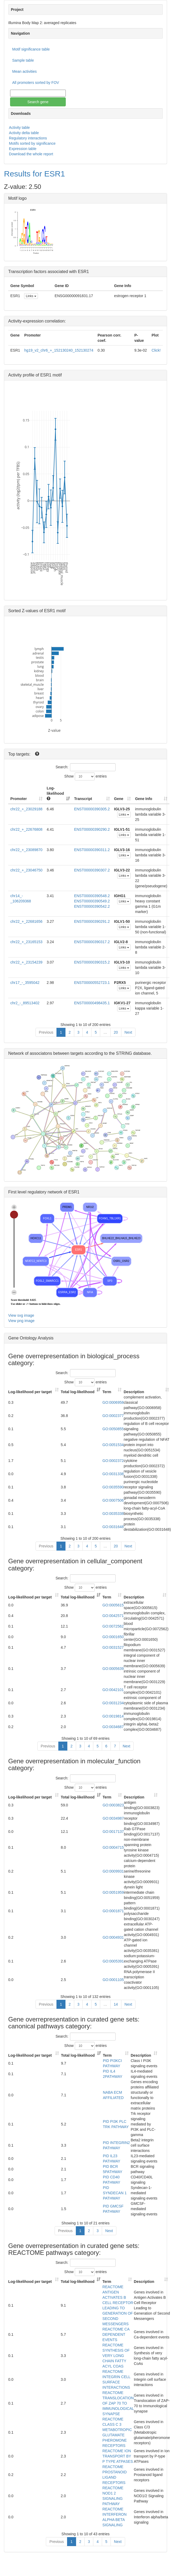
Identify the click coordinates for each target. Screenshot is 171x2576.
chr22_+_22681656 (26, 921)
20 (116, 1032)
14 (116, 2004)
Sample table (23, 60)
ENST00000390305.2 (92, 809)
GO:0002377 (113, 1416)
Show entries (85, 776)
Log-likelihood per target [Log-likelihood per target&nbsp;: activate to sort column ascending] (30, 1392)
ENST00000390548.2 (92, 896)
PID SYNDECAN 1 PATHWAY (114, 2193)
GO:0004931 (113, 1937)
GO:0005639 (113, 1668)
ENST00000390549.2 (92, 901)
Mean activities (24, 71)
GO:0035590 (113, 1487)
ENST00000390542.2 (92, 906)
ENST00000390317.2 (92, 942)
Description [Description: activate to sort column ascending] (134, 1392)
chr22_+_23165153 (26, 942)
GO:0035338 (113, 1513)
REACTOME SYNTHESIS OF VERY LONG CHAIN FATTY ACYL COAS (116, 2355)
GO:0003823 (113, 1805)
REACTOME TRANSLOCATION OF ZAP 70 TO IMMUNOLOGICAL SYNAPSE (118, 2403)
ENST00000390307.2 (92, 870)
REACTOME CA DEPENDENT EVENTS (115, 2334)
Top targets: (20, 754)
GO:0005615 (113, 1605)
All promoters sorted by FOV (35, 82)
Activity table (19, 127)
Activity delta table (24, 133)
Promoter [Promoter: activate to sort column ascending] (18, 799)
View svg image (21, 1315)
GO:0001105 (113, 1980)
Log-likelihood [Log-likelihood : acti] (55, 793)
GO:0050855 (113, 1429)
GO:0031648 (113, 1527)
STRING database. (134, 1053)
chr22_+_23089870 (26, 850)
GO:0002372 (113, 1461)
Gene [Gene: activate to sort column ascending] (118, 799)
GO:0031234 (113, 1703)
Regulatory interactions (28, 138)
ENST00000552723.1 (92, 982)
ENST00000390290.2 (92, 829)
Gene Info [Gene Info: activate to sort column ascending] (143, 799)
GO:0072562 (113, 1626)
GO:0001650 (113, 1637)
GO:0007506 (113, 1500)
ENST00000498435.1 (92, 1003)
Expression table (23, 149)
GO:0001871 (113, 1911)
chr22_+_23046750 (26, 870)
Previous (46, 1032)
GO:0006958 (113, 1402)
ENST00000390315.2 (92, 962)
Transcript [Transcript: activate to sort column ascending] (83, 799)
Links (31, 296)
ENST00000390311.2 (92, 850)
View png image (21, 1321)
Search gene (37, 102)
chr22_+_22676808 (26, 829)
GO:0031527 (113, 1647)
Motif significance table (31, 49)
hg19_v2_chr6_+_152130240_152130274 (58, 350)
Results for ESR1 (34, 173)
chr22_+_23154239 (26, 962)
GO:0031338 (113, 1474)
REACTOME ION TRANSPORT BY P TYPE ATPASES (117, 2456)
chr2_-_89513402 (25, 1003)
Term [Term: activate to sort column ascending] (106, 1392)
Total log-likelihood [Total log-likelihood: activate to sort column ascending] (77, 1392)
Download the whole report (31, 154)
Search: (85, 767)
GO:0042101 (113, 1690)
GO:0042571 (113, 1616)
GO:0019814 (113, 1716)
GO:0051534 (113, 1445)
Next (128, 1032)
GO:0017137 (113, 1831)
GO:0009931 (113, 1871)
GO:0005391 (113, 1961)
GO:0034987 (113, 1818)
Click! (156, 350)
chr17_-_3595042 (25, 982)
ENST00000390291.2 (92, 921)
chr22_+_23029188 (26, 809)
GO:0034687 (113, 1727)
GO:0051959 (113, 1892)
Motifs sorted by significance (32, 143)
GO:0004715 (113, 1847)
